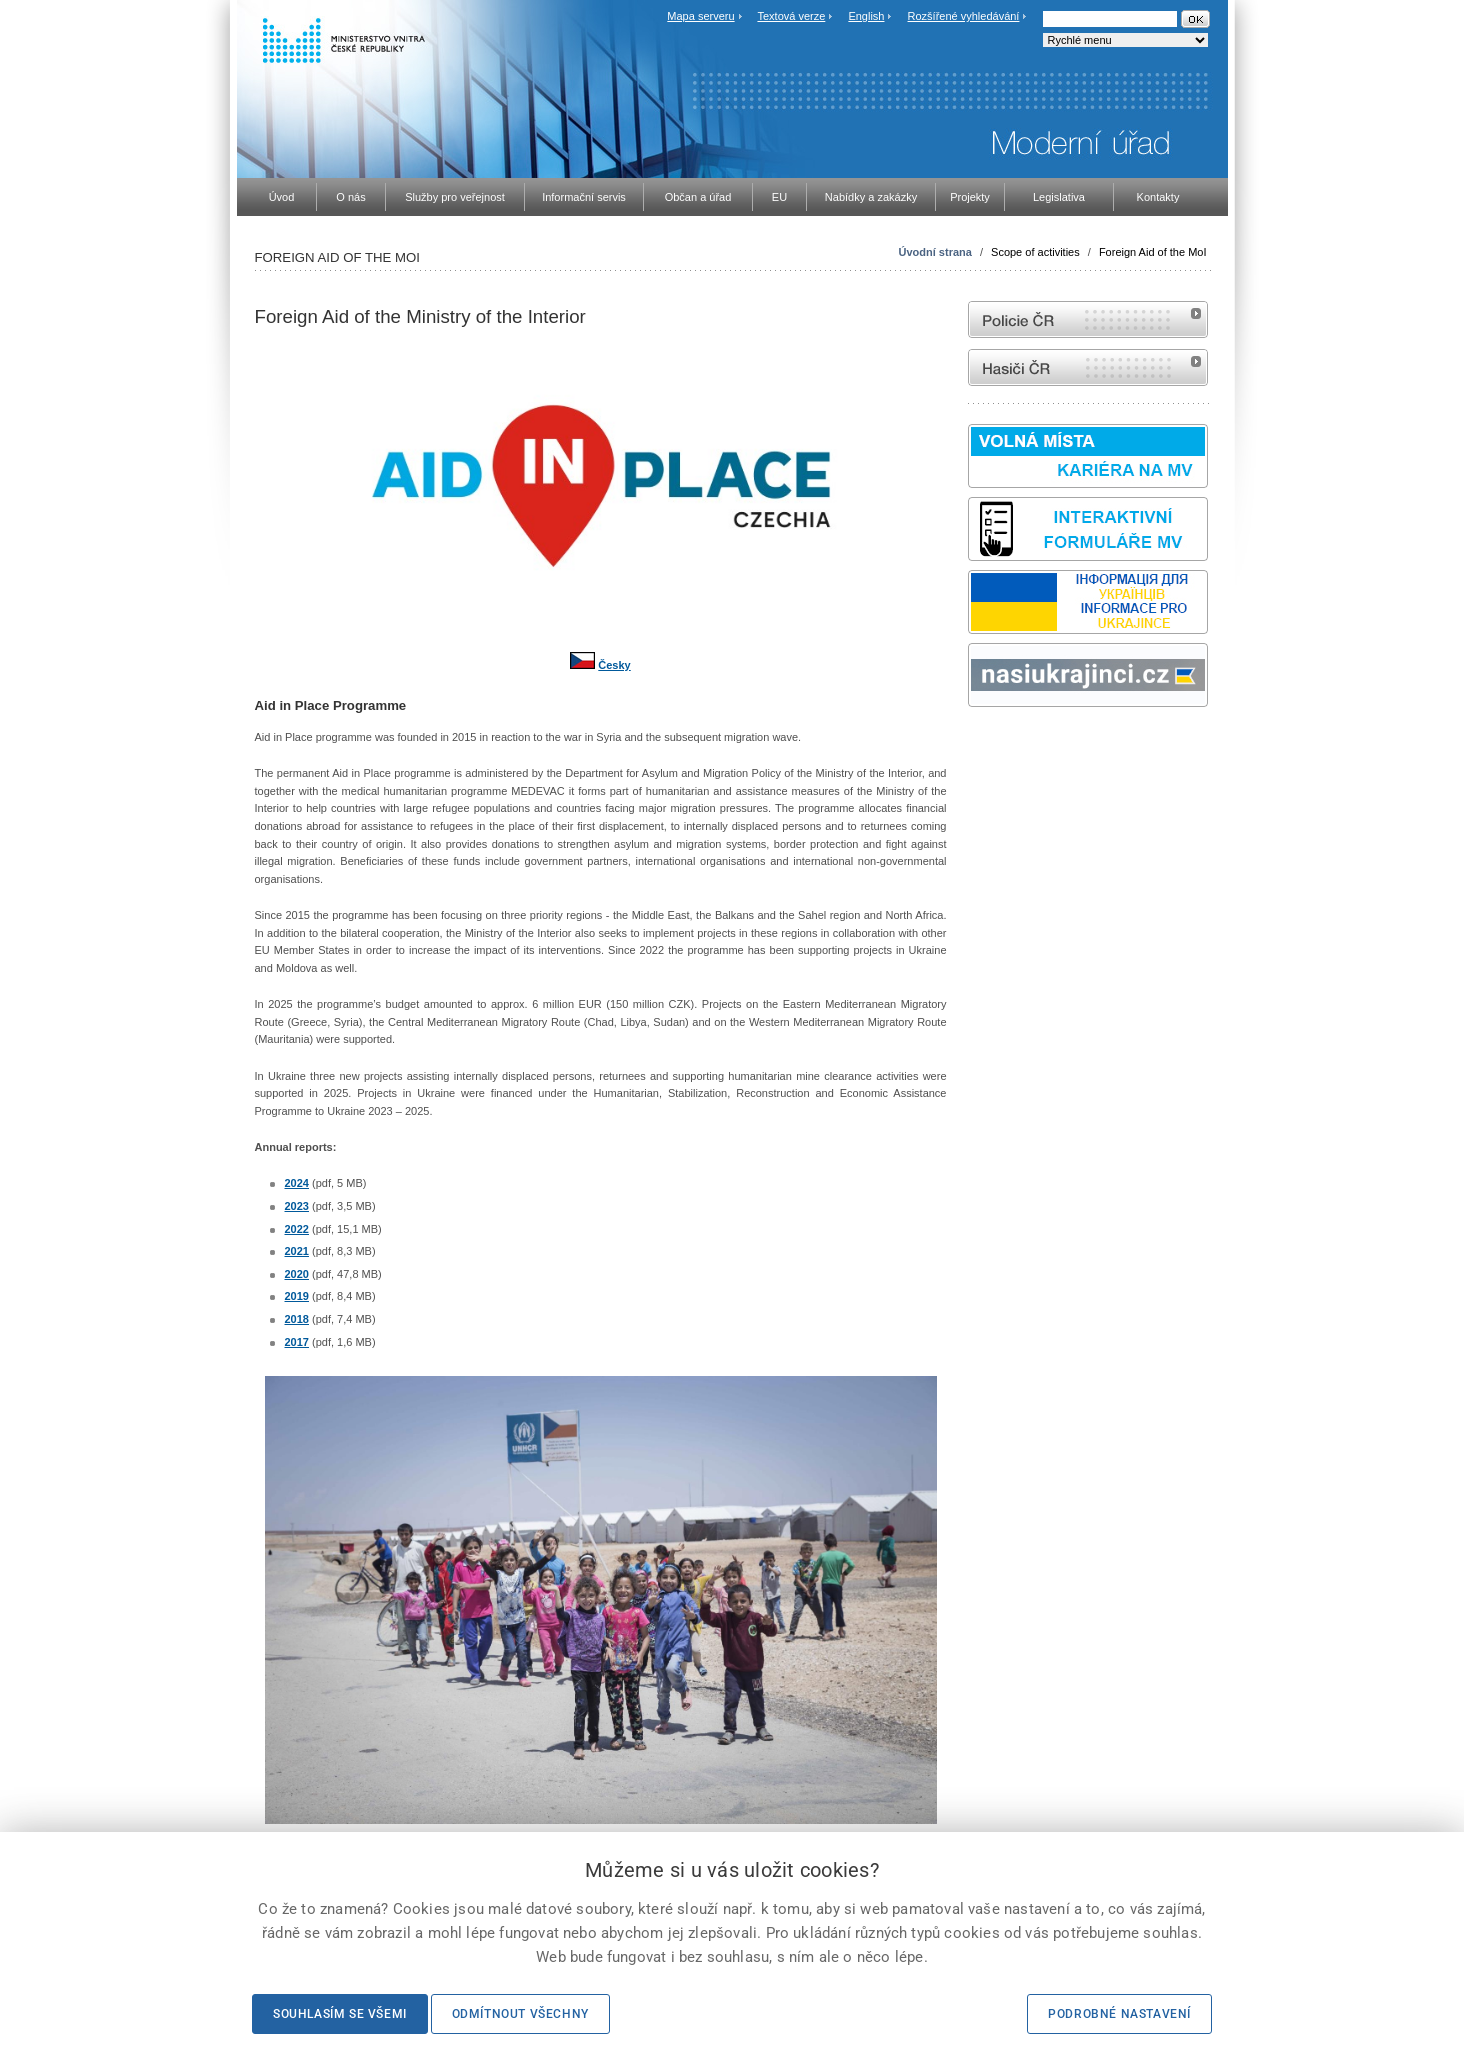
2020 (297, 1274)
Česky (614, 665)
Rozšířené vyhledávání (964, 16)
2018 (297, 1319)
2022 (297, 1229)
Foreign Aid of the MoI (1153, 252)
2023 (297, 1206)
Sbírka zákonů (971, 744)
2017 (297, 1342)
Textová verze (791, 16)
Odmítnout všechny (520, 2014)
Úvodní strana (935, 252)
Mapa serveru (700, 16)
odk (978, 744)
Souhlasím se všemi (340, 2014)
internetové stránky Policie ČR (1088, 319)
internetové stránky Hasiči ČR (1088, 367)
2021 (297, 1251)
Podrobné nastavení (1119, 2014)
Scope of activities (1035, 252)
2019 (297, 1296)
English (866, 16)
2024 (297, 1183)
